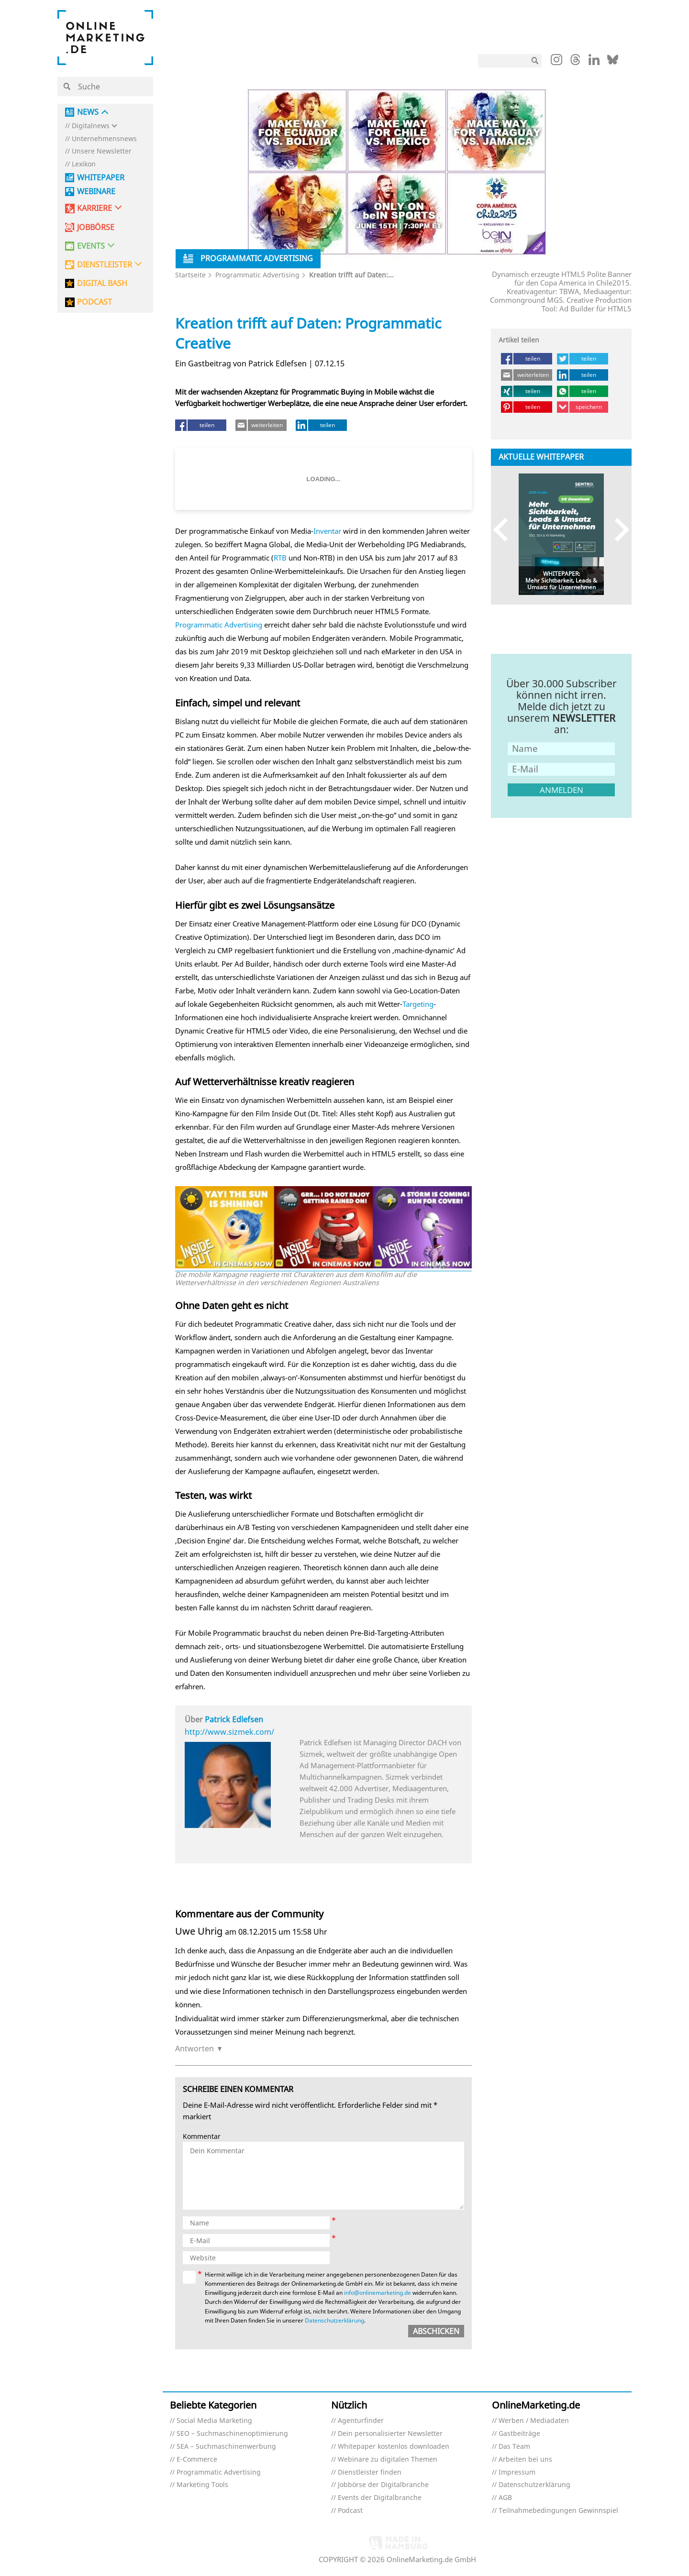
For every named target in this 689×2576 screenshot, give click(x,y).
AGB (505, 2498)
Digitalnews (91, 126)
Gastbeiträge (519, 2434)
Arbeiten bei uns (525, 2459)
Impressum (517, 2472)
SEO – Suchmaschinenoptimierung (232, 2434)
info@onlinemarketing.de (377, 2293)
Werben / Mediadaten (534, 2421)
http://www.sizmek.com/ (229, 1732)
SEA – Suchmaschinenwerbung (226, 2447)
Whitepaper (100, 177)
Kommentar (202, 2137)
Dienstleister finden (369, 2472)
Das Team (514, 2447)
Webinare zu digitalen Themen (387, 2459)
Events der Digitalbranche (380, 2498)
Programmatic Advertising (257, 274)
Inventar (327, 531)
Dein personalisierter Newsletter (390, 2434)
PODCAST (94, 302)
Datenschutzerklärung (334, 2320)
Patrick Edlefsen (234, 1719)
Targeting (417, 1004)
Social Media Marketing (214, 2421)
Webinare (96, 191)
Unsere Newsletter (102, 151)
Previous (505, 529)
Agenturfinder (361, 2421)
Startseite (190, 274)
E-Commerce (197, 2459)
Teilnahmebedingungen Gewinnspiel (558, 2511)
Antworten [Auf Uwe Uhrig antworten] (194, 2048)
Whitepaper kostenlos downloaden (393, 2447)
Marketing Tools (202, 2485)
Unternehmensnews (104, 139)
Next (617, 529)
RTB (280, 557)
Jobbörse (95, 227)
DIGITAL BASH (102, 283)
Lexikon (84, 164)
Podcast (350, 2511)
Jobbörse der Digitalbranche (383, 2485)
